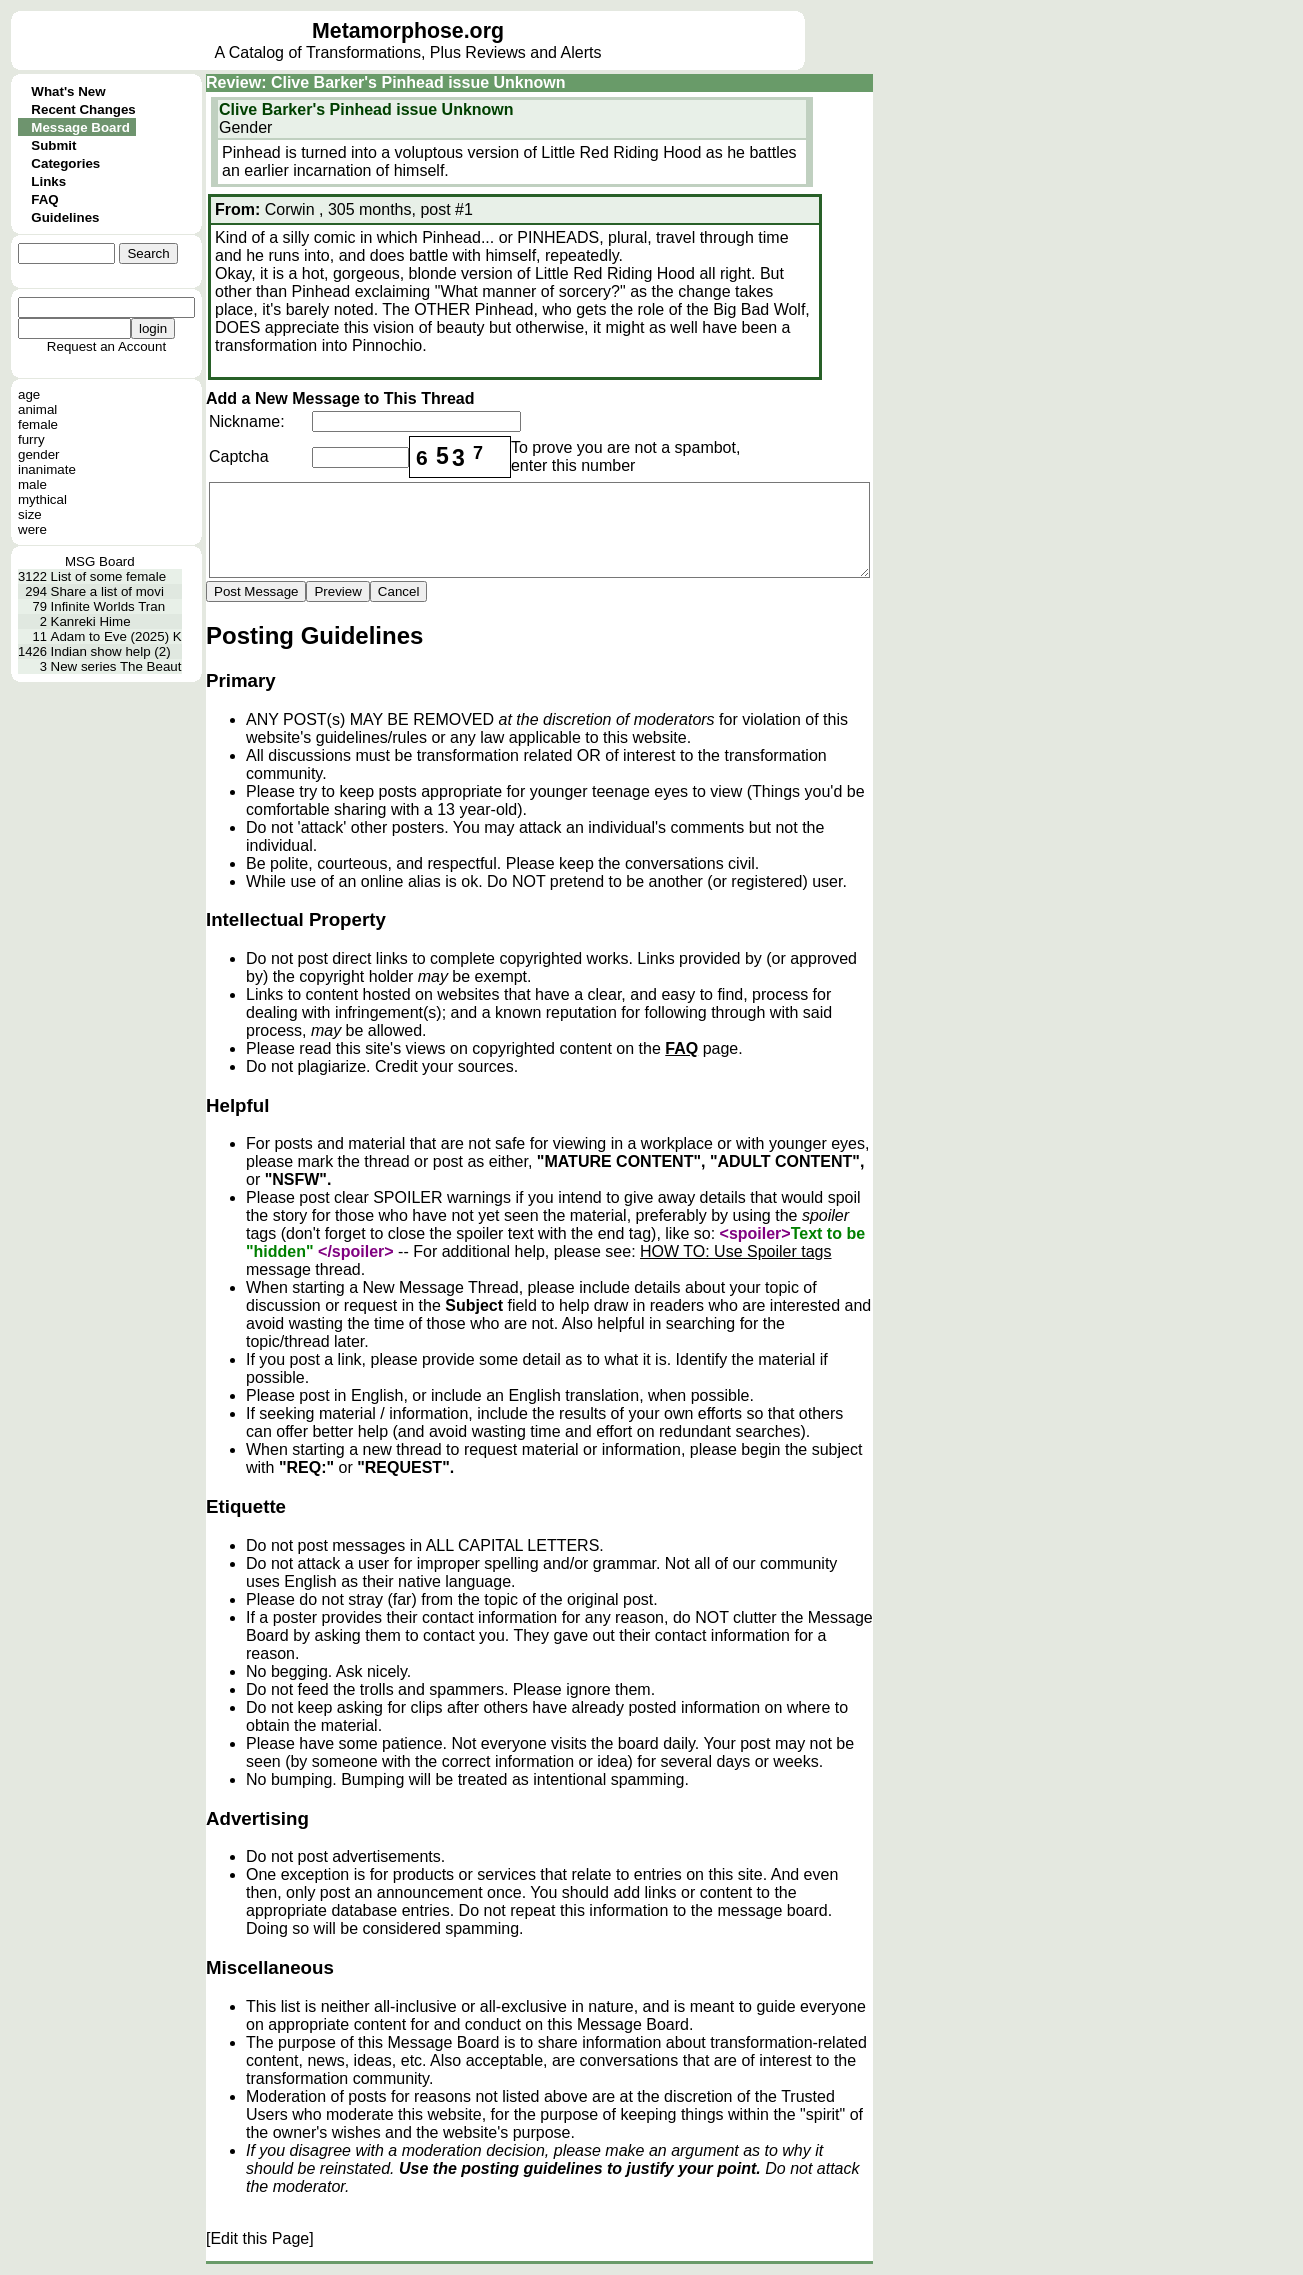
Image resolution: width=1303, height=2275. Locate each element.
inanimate (47, 469)
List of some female (109, 576)
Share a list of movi (107, 591)
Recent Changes (83, 109)
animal (37, 409)
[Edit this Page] (260, 2238)
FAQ (44, 199)
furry (31, 439)
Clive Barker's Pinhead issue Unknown (366, 109)
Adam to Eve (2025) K (116, 636)
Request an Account (106, 346)
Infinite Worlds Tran (108, 606)
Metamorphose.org (408, 31)
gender (39, 454)
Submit (53, 145)
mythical (42, 499)
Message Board (80, 127)
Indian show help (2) (111, 651)
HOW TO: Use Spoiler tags (735, 1251)
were (32, 529)
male (32, 484)
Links (48, 181)
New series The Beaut (116, 666)
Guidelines (65, 217)
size (30, 514)
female (38, 424)
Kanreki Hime (91, 621)
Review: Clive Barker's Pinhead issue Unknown (385, 82)
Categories (65, 163)
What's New (68, 91)
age (29, 394)
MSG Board (100, 561)
